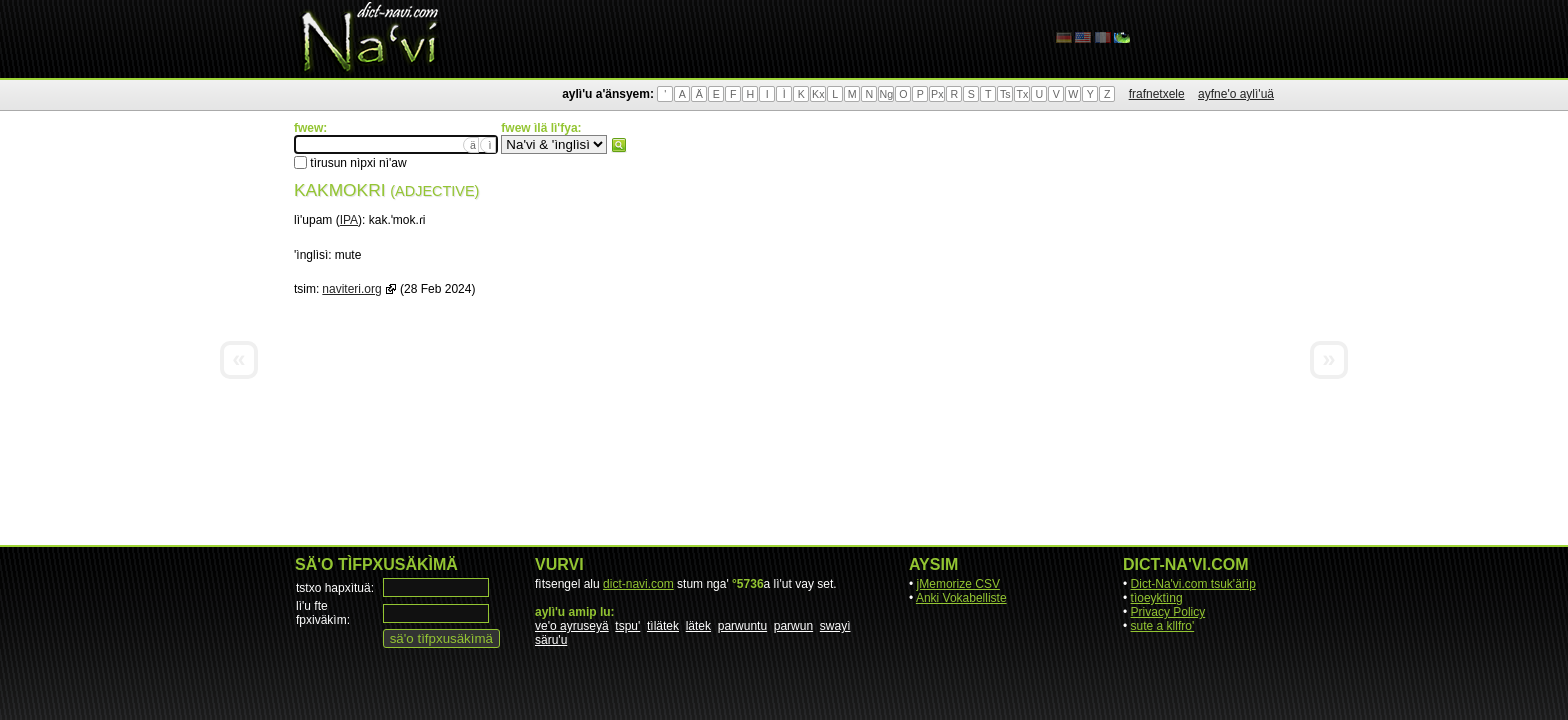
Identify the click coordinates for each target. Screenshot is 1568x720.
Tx (1022, 94)
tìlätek (663, 626)
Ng (886, 94)
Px (937, 94)
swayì (835, 626)
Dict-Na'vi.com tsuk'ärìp (1193, 584)
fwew (619, 145)
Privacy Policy (1168, 612)
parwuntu (742, 626)
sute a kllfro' (1163, 626)
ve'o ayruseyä (572, 626)
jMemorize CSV (958, 584)
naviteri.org (351, 289)
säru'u (551, 640)
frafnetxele (1157, 94)
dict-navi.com (638, 584)
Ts (1005, 94)
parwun (793, 626)
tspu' (627, 626)
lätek (698, 626)
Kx (818, 94)
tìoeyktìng (1157, 598)
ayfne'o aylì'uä (1236, 94)
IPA (349, 220)
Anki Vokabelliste (961, 598)
